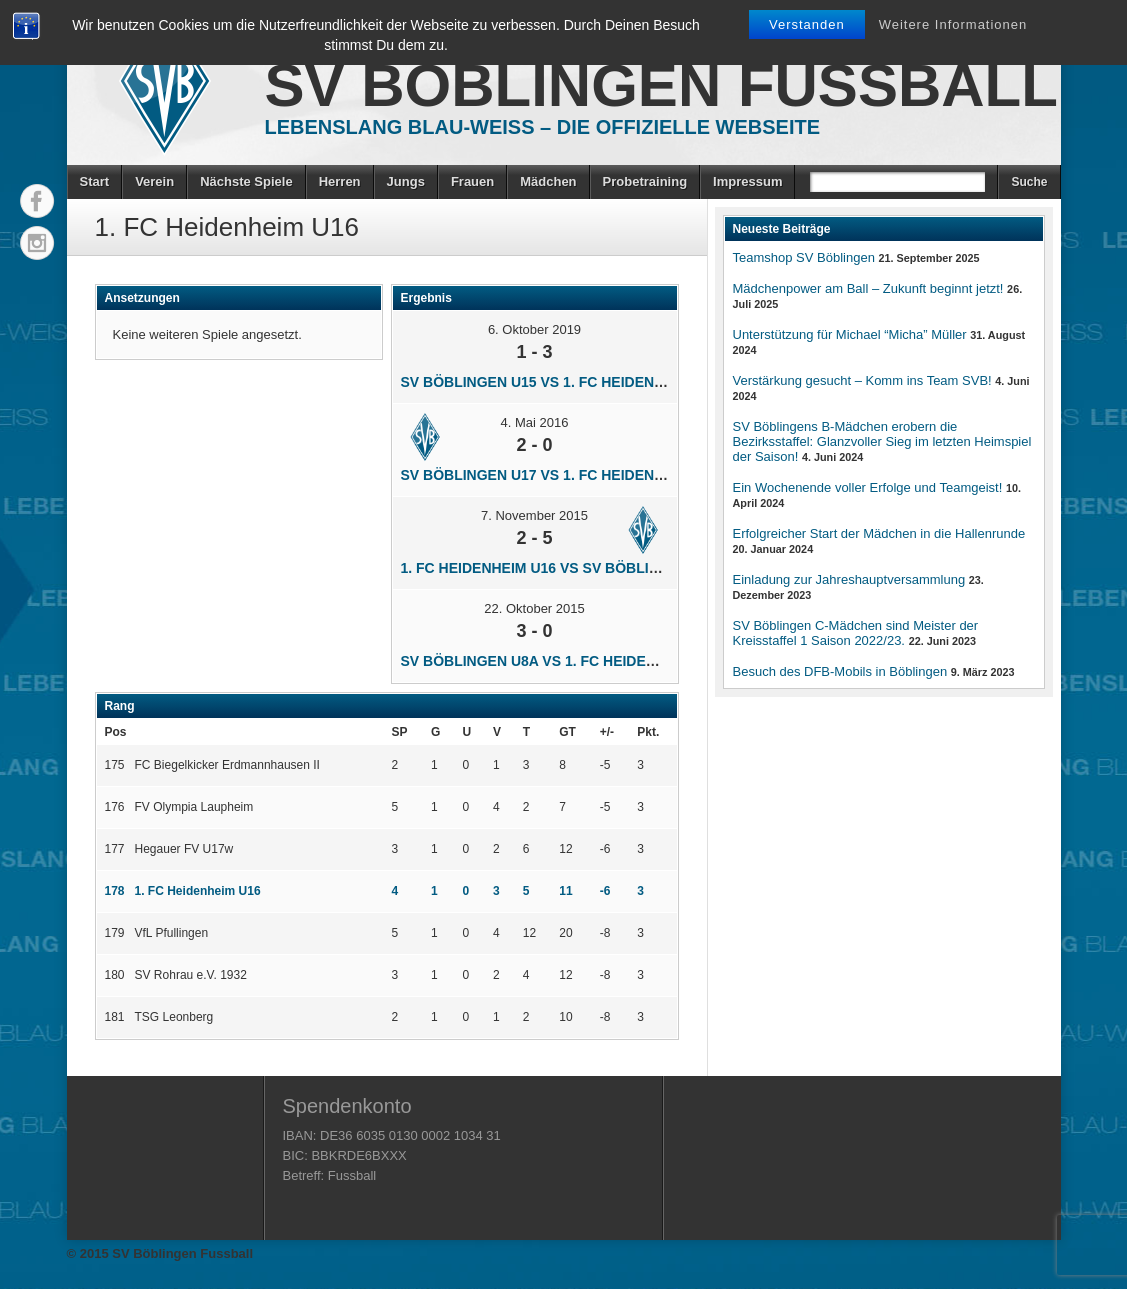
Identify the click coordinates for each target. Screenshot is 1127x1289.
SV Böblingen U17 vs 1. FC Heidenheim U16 (560, 475)
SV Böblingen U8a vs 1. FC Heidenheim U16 (561, 661)
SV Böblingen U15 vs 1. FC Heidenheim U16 (560, 382)
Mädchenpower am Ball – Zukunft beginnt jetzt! (868, 288)
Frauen (472, 181)
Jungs (406, 181)
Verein (154, 181)
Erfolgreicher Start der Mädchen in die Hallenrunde (879, 533)
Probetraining (645, 181)
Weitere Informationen (953, 24)
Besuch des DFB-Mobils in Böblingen (840, 671)
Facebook (37, 201)
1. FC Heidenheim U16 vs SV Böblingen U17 (560, 568)
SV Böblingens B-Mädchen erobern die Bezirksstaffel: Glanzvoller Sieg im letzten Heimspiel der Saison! (882, 441)
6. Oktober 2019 (534, 329)
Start (95, 181)
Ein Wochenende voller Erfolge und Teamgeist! (868, 487)
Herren (340, 181)
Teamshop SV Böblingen (804, 257)
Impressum (747, 181)
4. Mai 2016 (535, 422)
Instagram (37, 243)
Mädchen (548, 181)
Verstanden (807, 24)
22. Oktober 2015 (534, 608)
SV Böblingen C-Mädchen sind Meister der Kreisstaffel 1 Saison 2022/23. (856, 633)
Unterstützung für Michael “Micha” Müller (850, 334)
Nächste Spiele (246, 181)
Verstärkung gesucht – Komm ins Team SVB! (862, 380)
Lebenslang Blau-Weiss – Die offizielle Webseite (543, 127)
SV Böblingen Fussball (661, 85)
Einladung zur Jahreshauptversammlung (849, 579)
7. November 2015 (534, 515)
